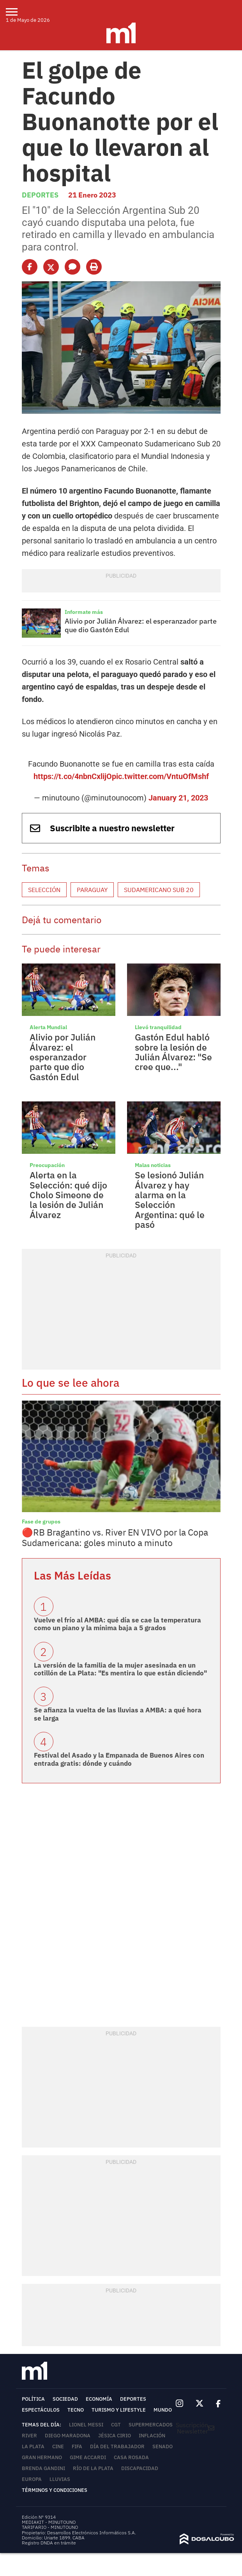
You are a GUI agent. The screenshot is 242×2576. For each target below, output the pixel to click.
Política (33, 2399)
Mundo (163, 2410)
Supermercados (151, 2424)
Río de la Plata (93, 2468)
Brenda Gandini (43, 2468)
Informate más (84, 611)
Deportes (40, 194)
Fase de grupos (41, 1521)
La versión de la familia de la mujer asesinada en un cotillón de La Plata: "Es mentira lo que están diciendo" (120, 1669)
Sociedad (65, 2399)
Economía (99, 2399)
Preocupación (47, 1165)
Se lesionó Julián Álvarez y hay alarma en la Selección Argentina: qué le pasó (170, 1199)
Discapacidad (139, 2468)
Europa (32, 2479)
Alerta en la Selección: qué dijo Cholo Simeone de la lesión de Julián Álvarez (68, 1194)
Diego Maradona (67, 2435)
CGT (116, 2424)
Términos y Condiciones (54, 2490)
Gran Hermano (42, 2457)
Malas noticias (153, 1165)
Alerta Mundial (48, 1027)
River (29, 2435)
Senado (162, 2446)
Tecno (75, 2410)
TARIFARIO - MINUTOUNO (50, 2527)
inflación (152, 2435)
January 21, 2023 (178, 797)
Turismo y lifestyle (119, 2410)
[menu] (16, 12)
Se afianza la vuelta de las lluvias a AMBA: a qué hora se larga (117, 1714)
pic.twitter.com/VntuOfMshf (160, 776)
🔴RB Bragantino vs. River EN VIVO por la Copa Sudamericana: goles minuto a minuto (115, 1537)
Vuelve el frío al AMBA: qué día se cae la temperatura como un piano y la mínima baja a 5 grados (117, 1624)
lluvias (59, 2479)
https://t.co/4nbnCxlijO (73, 776)
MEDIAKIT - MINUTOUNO (49, 2522)
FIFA (77, 2446)
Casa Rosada (131, 2457)
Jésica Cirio (114, 2435)
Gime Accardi (88, 2457)
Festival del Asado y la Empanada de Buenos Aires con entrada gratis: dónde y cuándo (119, 1759)
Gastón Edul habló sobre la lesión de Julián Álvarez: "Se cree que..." (173, 1051)
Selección (44, 890)
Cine (58, 2446)
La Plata (33, 2446)
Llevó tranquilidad (158, 1027)
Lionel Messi (86, 2424)
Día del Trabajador (117, 2446)
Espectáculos (41, 2410)
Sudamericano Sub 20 (159, 890)
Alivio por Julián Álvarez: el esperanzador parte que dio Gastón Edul (141, 625)
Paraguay (92, 890)
